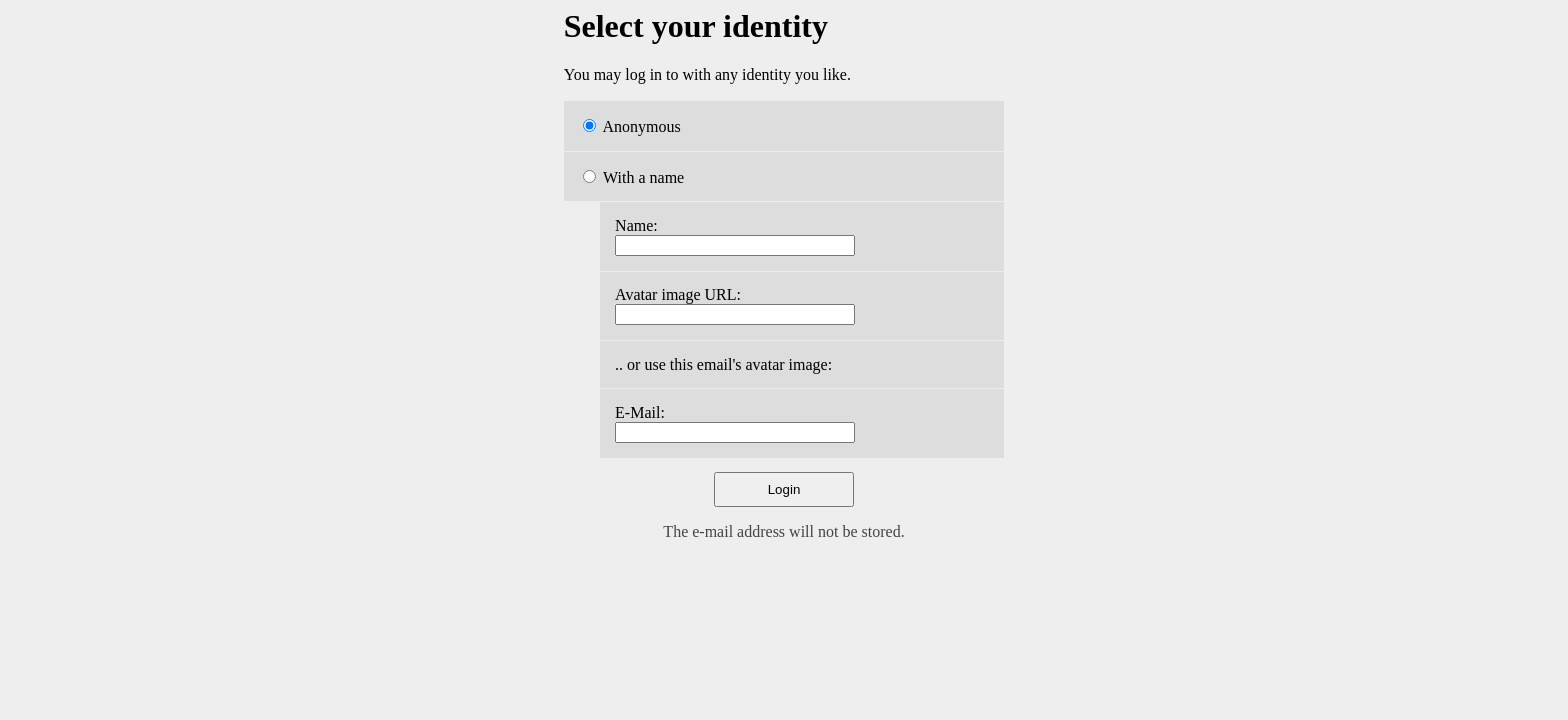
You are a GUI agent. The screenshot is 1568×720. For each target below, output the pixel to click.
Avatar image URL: (678, 294)
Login (784, 489)
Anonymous (631, 126)
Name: (636, 225)
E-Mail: (640, 412)
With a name (633, 177)
